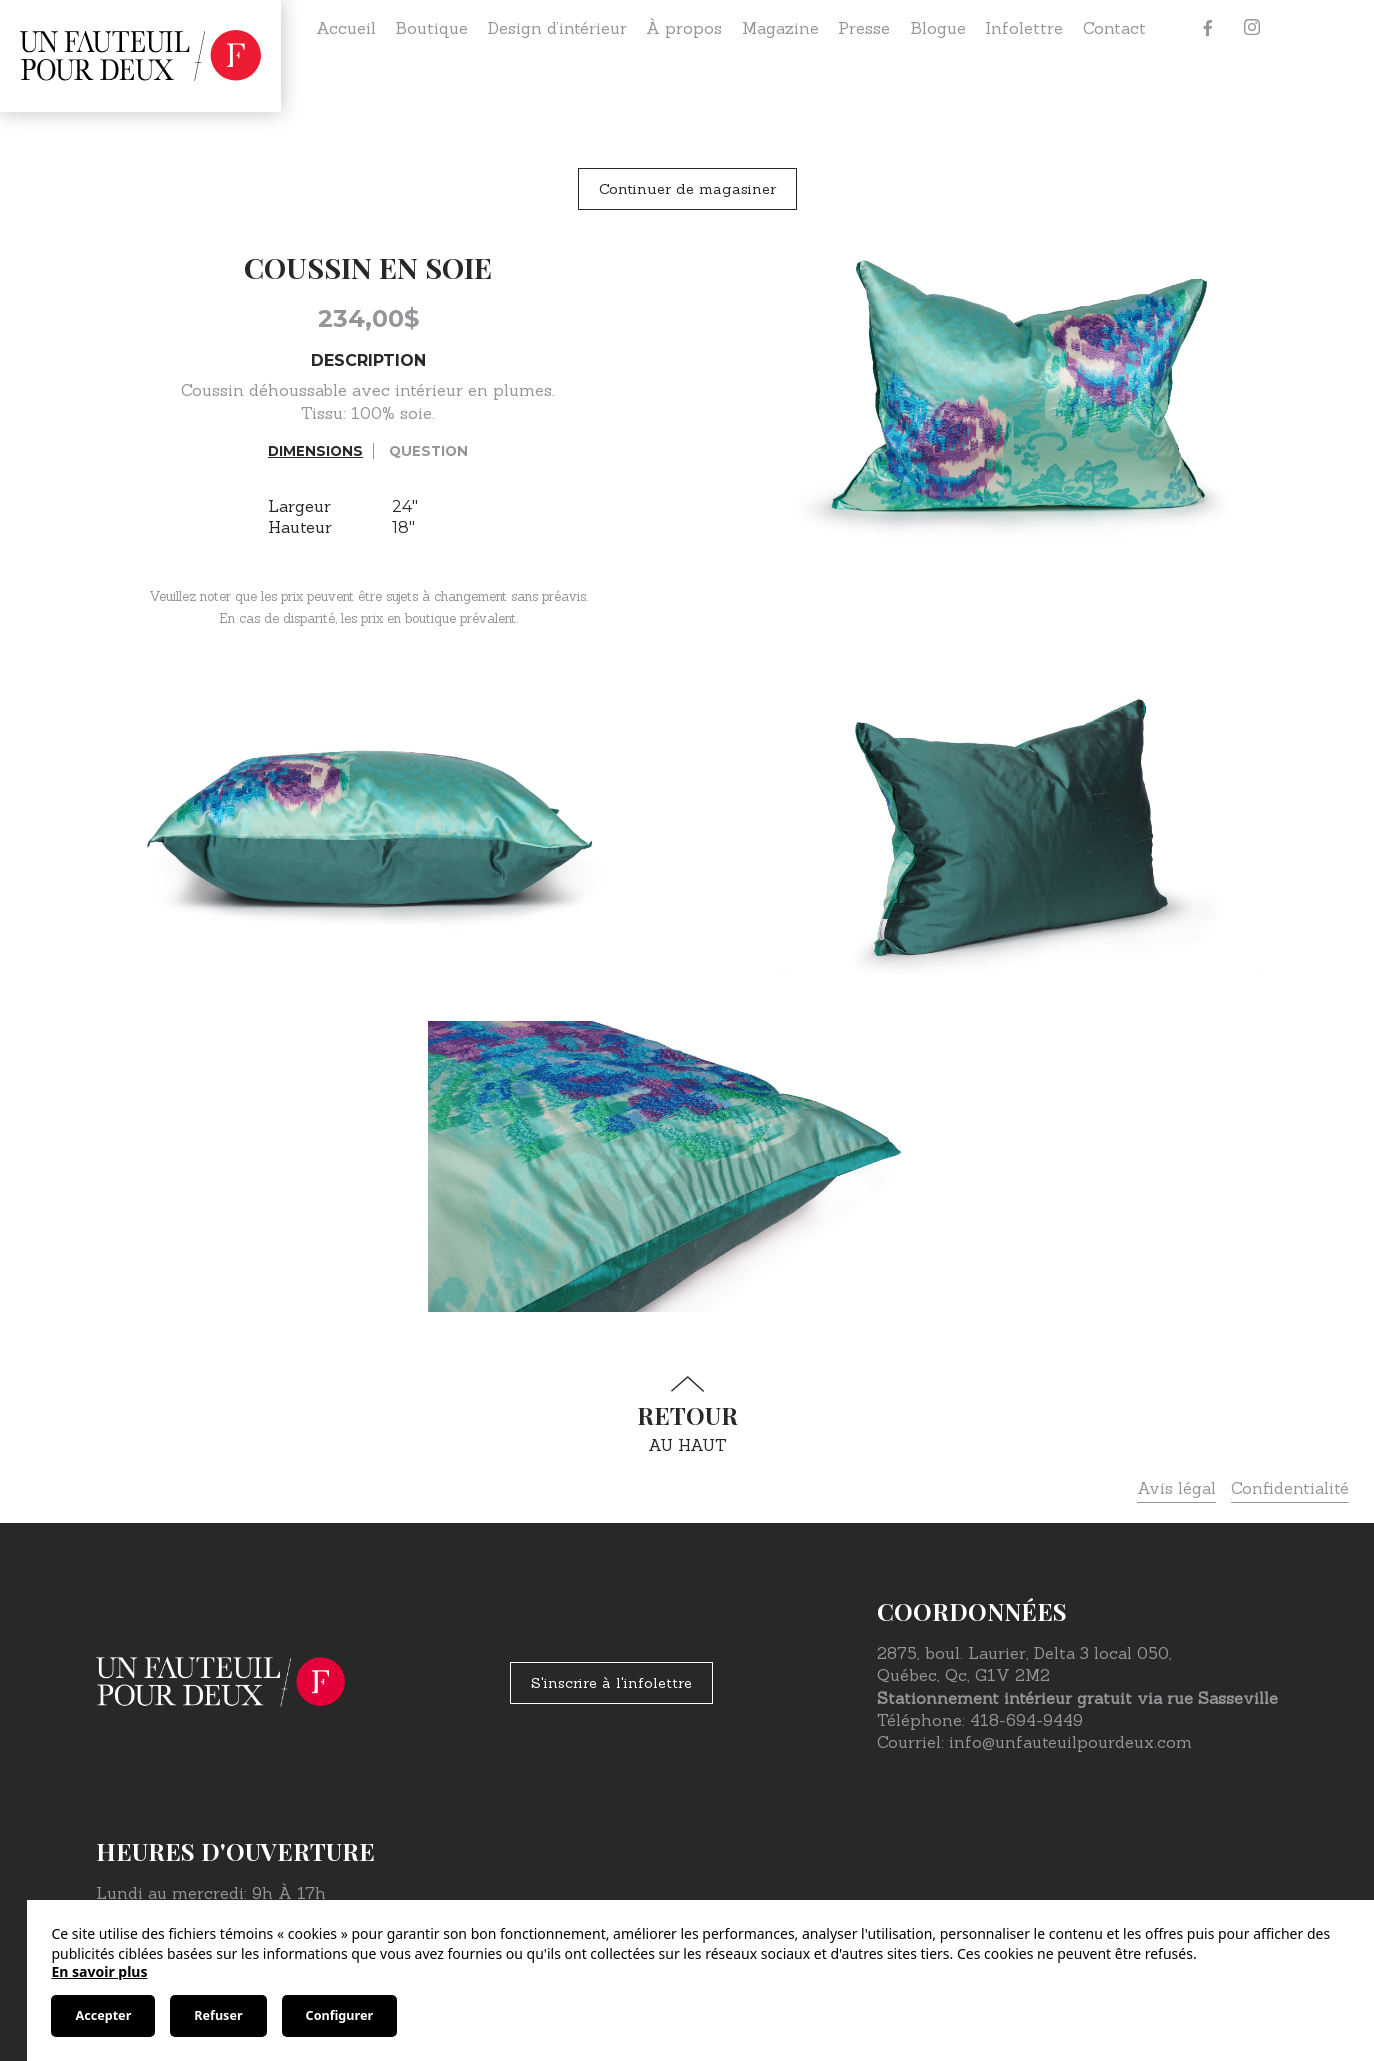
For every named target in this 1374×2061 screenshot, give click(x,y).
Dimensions (315, 451)
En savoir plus (99, 1971)
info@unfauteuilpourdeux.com (1070, 1742)
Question (428, 451)
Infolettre (1024, 28)
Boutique (431, 28)
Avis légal (1176, 1488)
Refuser (218, 2015)
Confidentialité (1290, 1488)
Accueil (346, 28)
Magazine (780, 28)
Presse (864, 28)
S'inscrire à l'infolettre (611, 1683)
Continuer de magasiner (687, 189)
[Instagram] (1252, 28)
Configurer (339, 2015)
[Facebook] (1208, 28)
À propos (684, 28)
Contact (1114, 28)
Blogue (938, 28)
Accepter (103, 2015)
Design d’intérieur (557, 28)
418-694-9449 (1026, 1720)
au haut (687, 1415)
